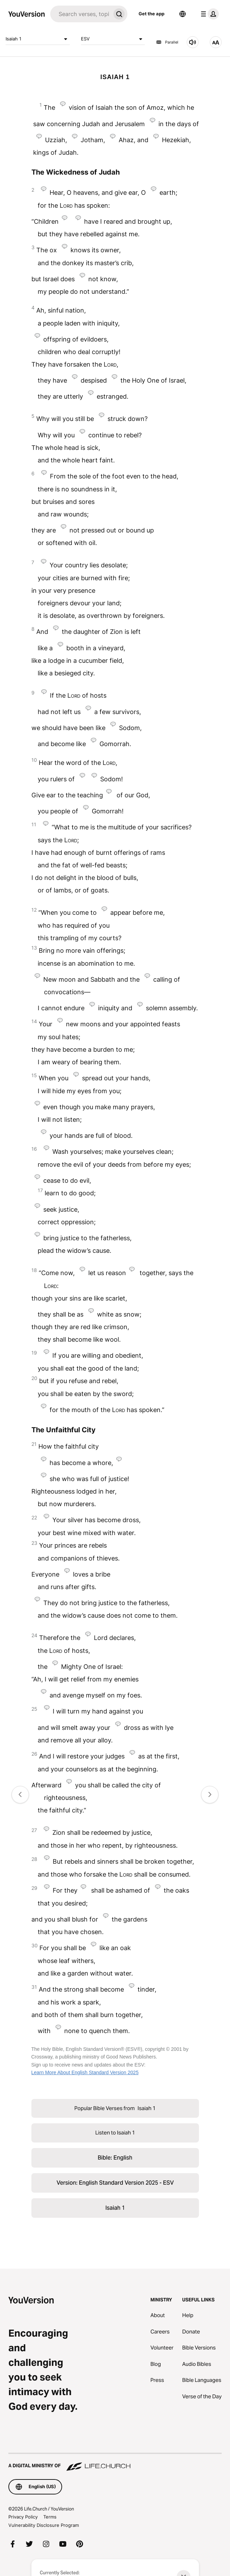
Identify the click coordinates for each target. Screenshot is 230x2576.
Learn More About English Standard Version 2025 (85, 2072)
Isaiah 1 (38, 39)
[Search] (80, 14)
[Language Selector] (183, 14)
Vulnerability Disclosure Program (43, 2525)
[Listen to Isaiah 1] (193, 42)
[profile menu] (208, 14)
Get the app (151, 13)
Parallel (167, 42)
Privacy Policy (23, 2517)
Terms (50, 2517)
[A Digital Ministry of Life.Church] (115, 2462)
